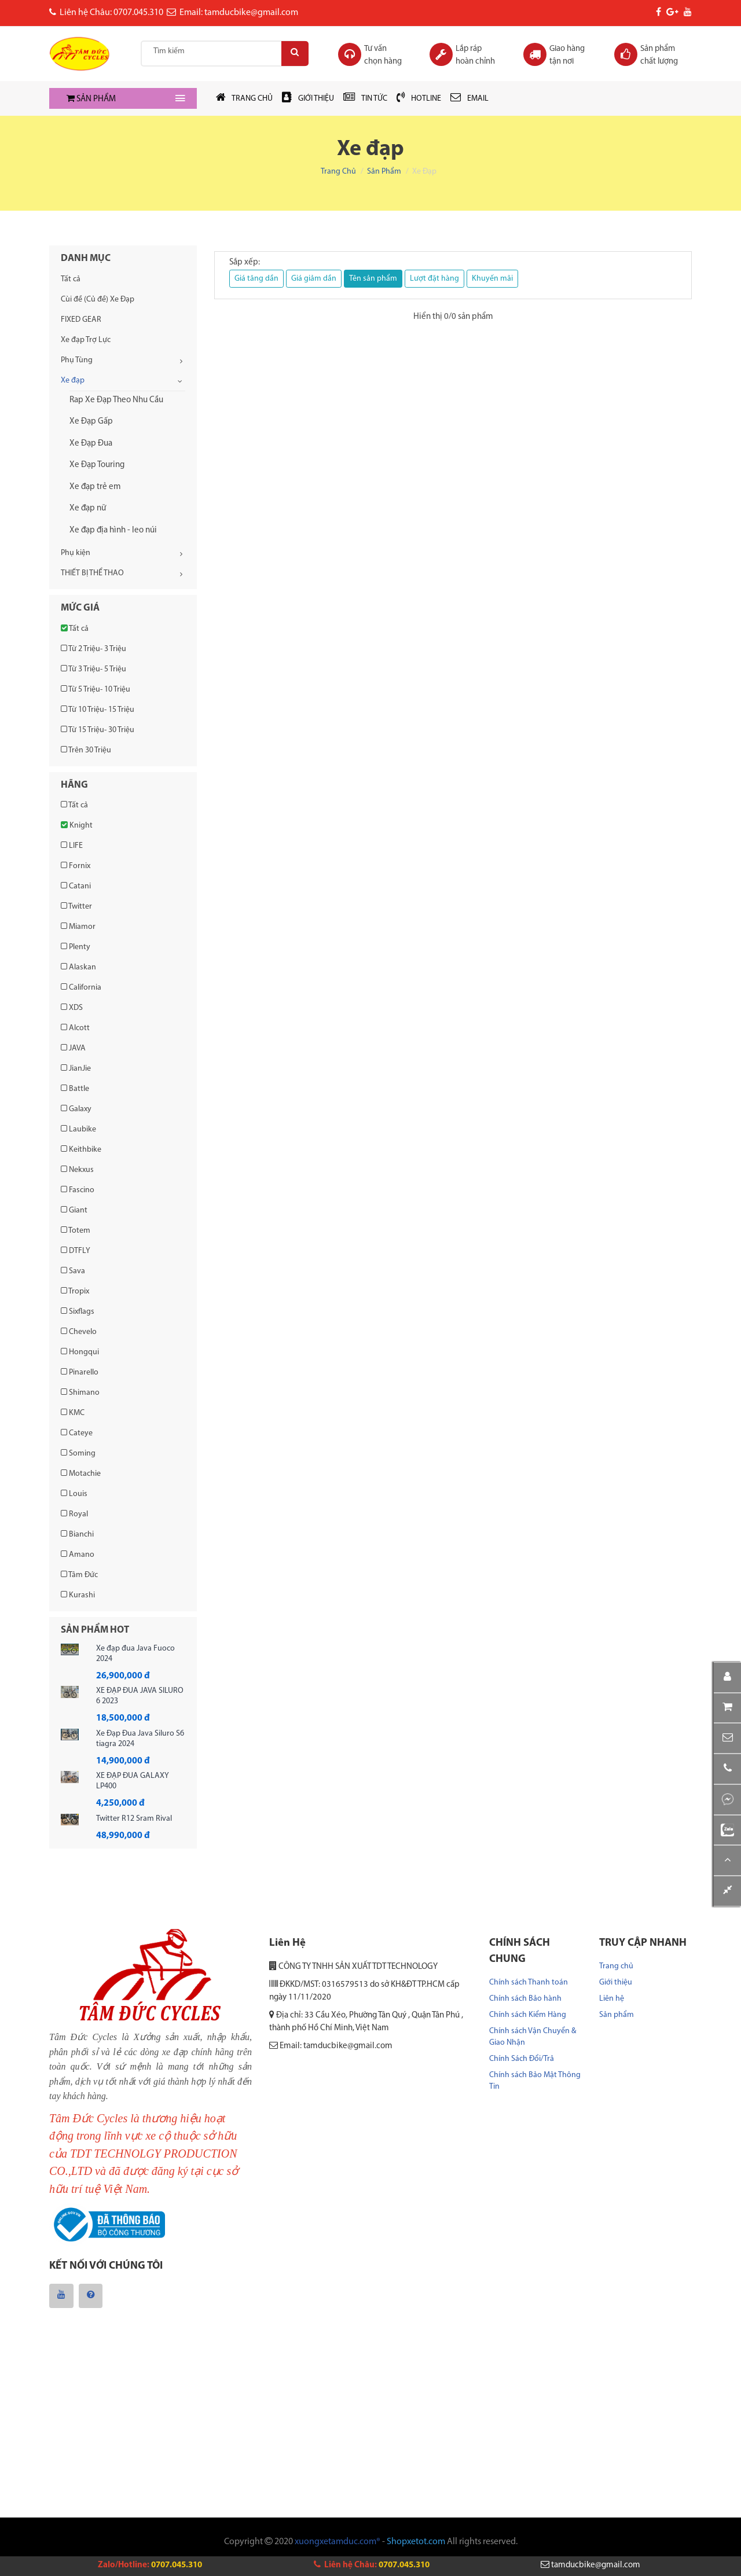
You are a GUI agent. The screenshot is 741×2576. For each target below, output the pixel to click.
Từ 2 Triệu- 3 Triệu (93, 648)
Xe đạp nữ (87, 508)
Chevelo (79, 1331)
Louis (74, 1493)
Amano (77, 1554)
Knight (77, 825)
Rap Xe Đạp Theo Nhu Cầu (116, 400)
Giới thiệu (615, 1982)
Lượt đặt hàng (434, 278)
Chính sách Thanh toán (528, 1982)
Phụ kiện (75, 553)
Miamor (78, 926)
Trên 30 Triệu (86, 750)
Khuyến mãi (492, 278)
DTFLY (75, 1250)
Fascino (77, 1190)
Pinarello (79, 1372)
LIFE (72, 845)
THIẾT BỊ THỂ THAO (92, 573)
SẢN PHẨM (91, 99)
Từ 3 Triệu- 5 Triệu (93, 669)
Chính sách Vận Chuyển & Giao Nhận (532, 2037)
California (81, 987)
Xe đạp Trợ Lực (86, 340)
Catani (76, 886)
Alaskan (78, 967)
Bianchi (77, 1534)
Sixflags (77, 1311)
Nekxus (77, 1169)
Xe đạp (73, 380)
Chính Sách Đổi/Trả (521, 2059)
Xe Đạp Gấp (91, 421)
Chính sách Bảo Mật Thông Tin (535, 2081)
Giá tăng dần (256, 278)
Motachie (81, 1473)
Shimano (80, 1392)
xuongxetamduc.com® (337, 2542)
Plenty (75, 946)
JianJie (76, 1068)
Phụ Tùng (77, 360)
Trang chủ (338, 171)
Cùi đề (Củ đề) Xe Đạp (97, 299)
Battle (75, 1088)
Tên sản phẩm (373, 278)
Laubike (78, 1129)
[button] (727, 1737)
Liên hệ (611, 1998)
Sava (73, 1271)
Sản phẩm (384, 171)
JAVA (73, 1048)
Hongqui (80, 1352)
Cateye (77, 1433)
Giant (74, 1210)
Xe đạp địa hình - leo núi (113, 530)
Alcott (75, 1027)
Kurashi (78, 1595)
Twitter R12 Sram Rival (134, 1818)
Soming (78, 1453)
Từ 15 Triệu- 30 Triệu (97, 729)
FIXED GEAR (81, 319)
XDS (72, 1007)
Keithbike (81, 1149)
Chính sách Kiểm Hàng (527, 2015)
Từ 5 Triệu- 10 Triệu (95, 689)
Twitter (76, 906)
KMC (73, 1412)
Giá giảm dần (313, 278)
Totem (75, 1230)
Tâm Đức (79, 1574)
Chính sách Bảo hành (525, 1998)
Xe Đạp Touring (96, 465)
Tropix (75, 1291)
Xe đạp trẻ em (95, 487)
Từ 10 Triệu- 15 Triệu (97, 709)
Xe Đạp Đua (90, 443)
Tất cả (70, 279)
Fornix (75, 865)
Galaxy (76, 1109)
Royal (74, 1514)
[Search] (293, 54)
